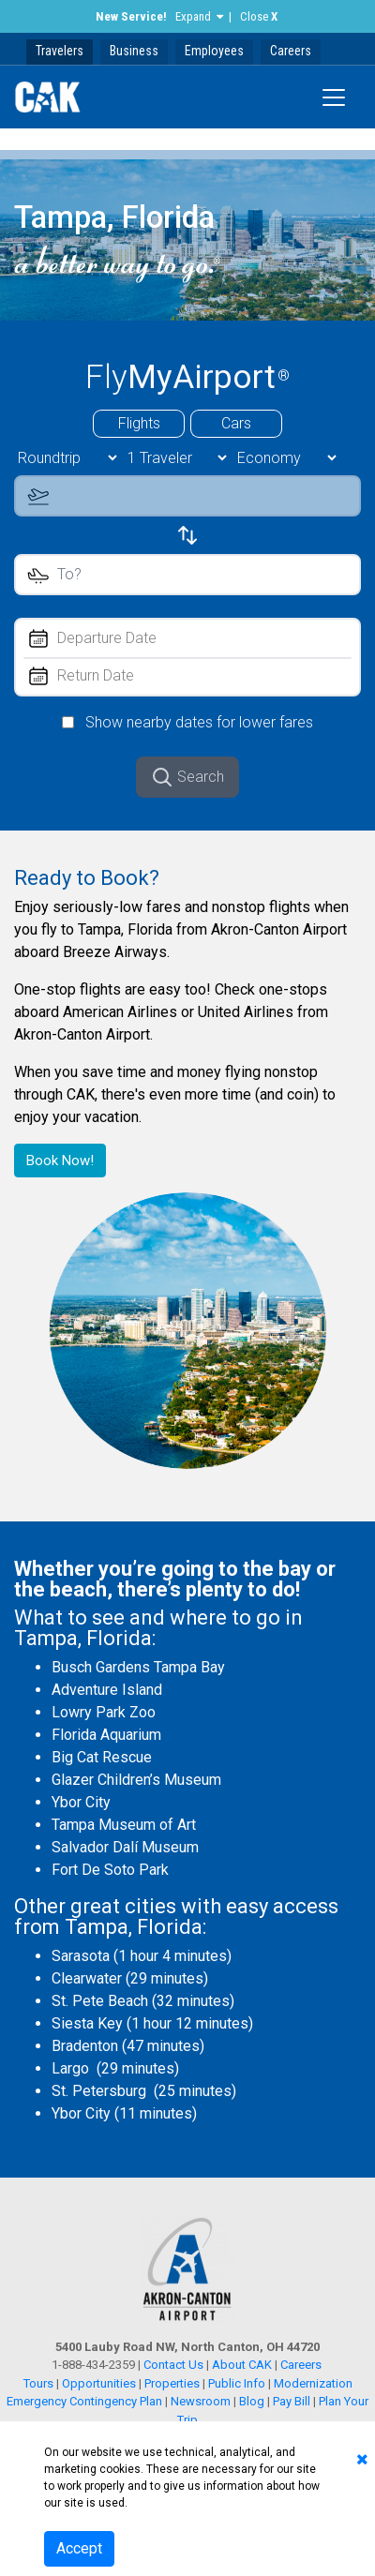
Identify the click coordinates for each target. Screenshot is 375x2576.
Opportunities (99, 2383)
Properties (172, 2383)
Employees (214, 50)
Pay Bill (291, 2401)
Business (134, 50)
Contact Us (173, 2365)
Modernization (313, 2383)
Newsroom (201, 2401)
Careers (290, 50)
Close (259, 16)
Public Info (236, 2383)
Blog (251, 2401)
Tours (39, 2383)
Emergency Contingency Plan (84, 2401)
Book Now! (60, 1160)
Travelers (59, 50)
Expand (193, 16)
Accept (79, 2548)
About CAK (242, 2365)
